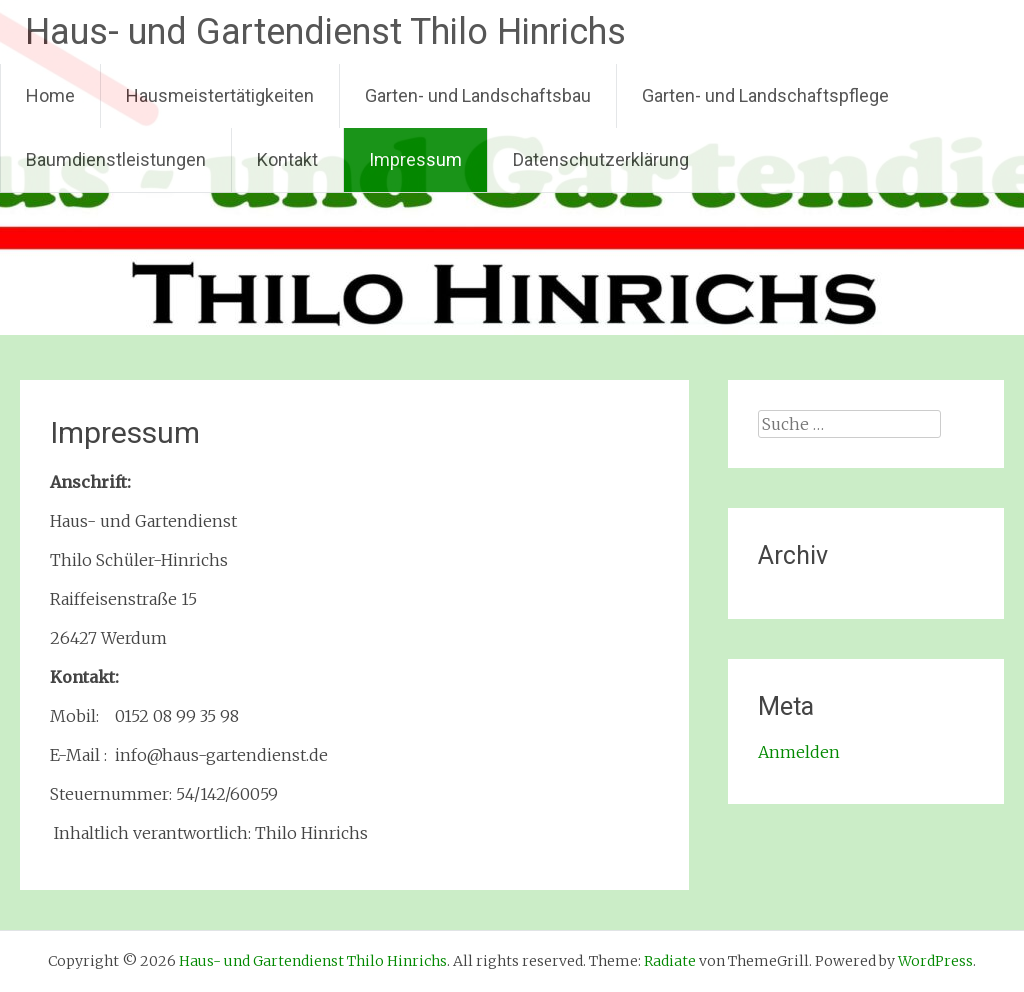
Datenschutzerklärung (601, 159)
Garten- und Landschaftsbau (478, 95)
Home (50, 95)
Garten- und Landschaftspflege (765, 95)
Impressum (415, 159)
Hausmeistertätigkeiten (220, 95)
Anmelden (799, 752)
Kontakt (287, 159)
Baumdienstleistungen (116, 159)
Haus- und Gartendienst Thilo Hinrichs (325, 32)
